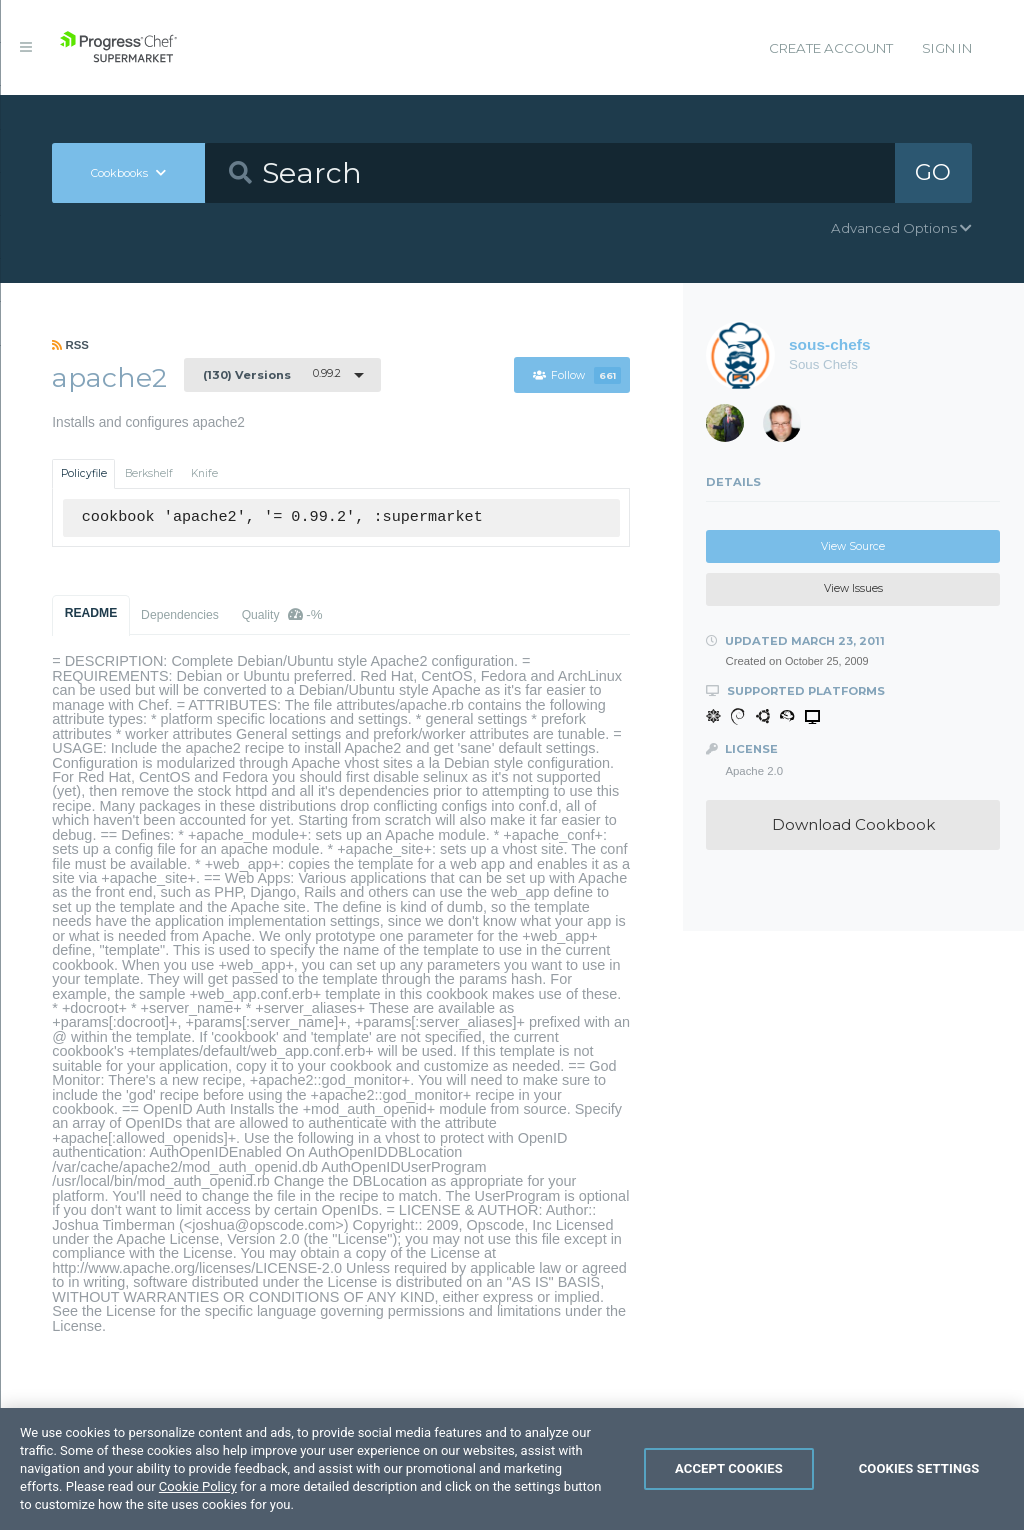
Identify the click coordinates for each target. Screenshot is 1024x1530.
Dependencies (180, 615)
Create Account (831, 48)
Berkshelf (149, 473)
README (91, 613)
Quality (282, 614)
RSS (70, 345)
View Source (853, 546)
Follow (577, 375)
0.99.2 (272, 374)
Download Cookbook (853, 824)
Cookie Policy (198, 1496)
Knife (204, 473)
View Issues (853, 588)
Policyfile (84, 473)
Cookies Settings (919, 1478)
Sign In (947, 48)
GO (933, 172)
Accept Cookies (729, 1478)
